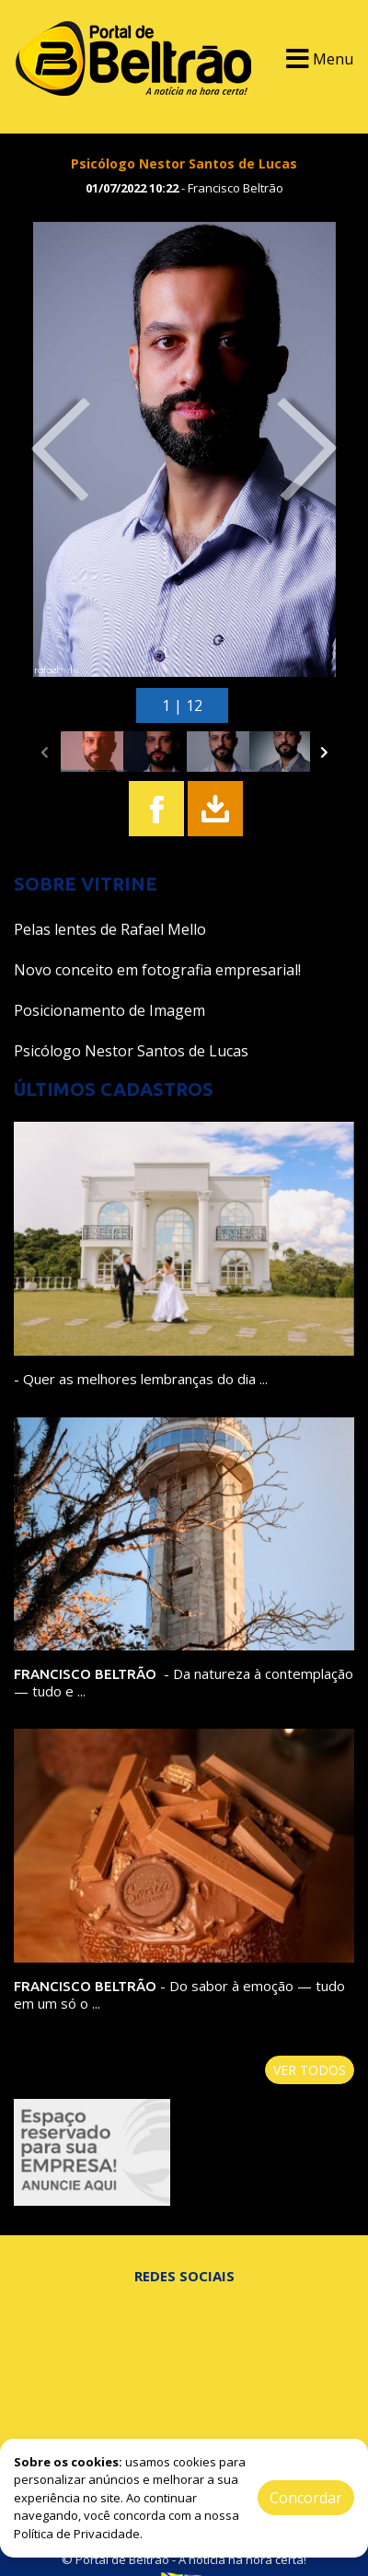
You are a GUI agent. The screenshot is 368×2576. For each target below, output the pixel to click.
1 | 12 (182, 705)
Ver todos (309, 2070)
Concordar (306, 2498)
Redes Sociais (184, 2276)
